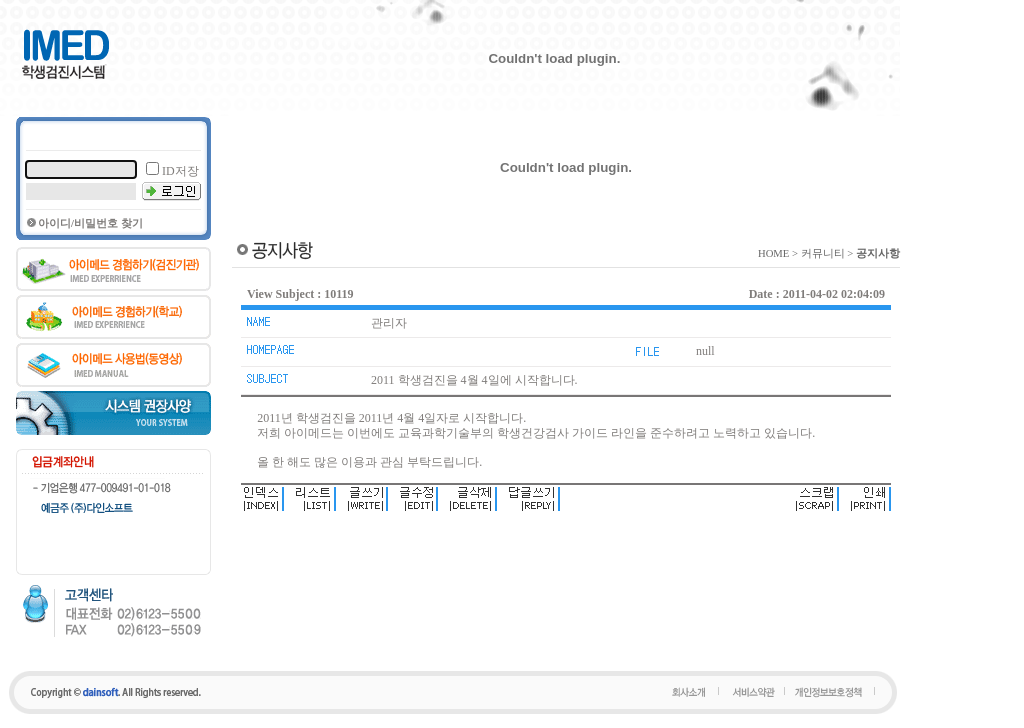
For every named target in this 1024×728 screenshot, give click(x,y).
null (705, 351)
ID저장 (180, 171)
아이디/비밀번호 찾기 (90, 223)
